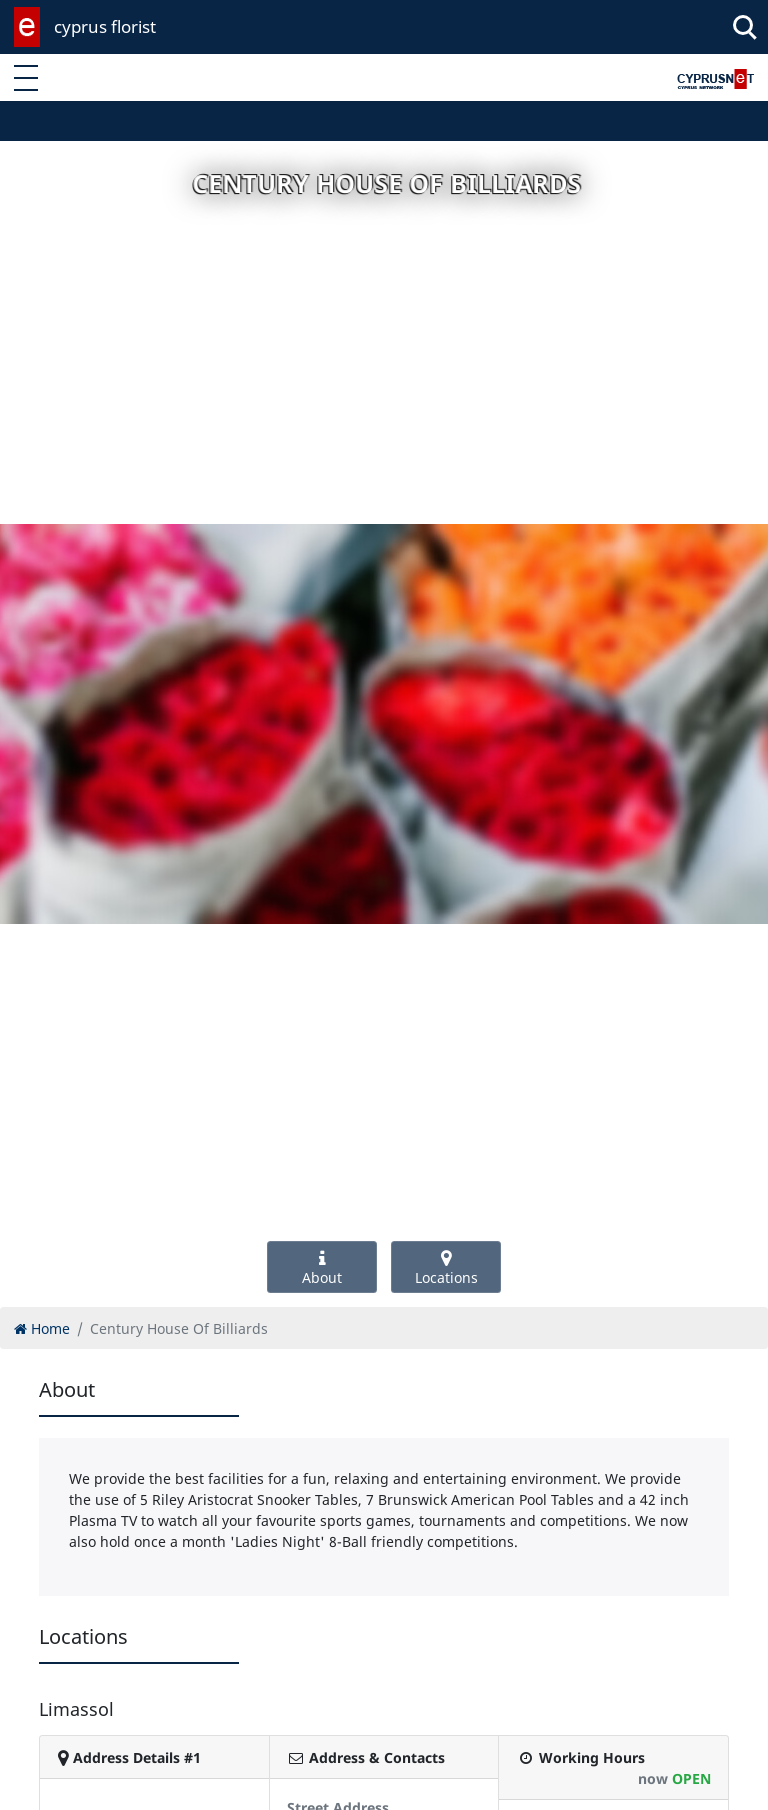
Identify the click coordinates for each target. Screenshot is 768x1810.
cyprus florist (105, 26)
